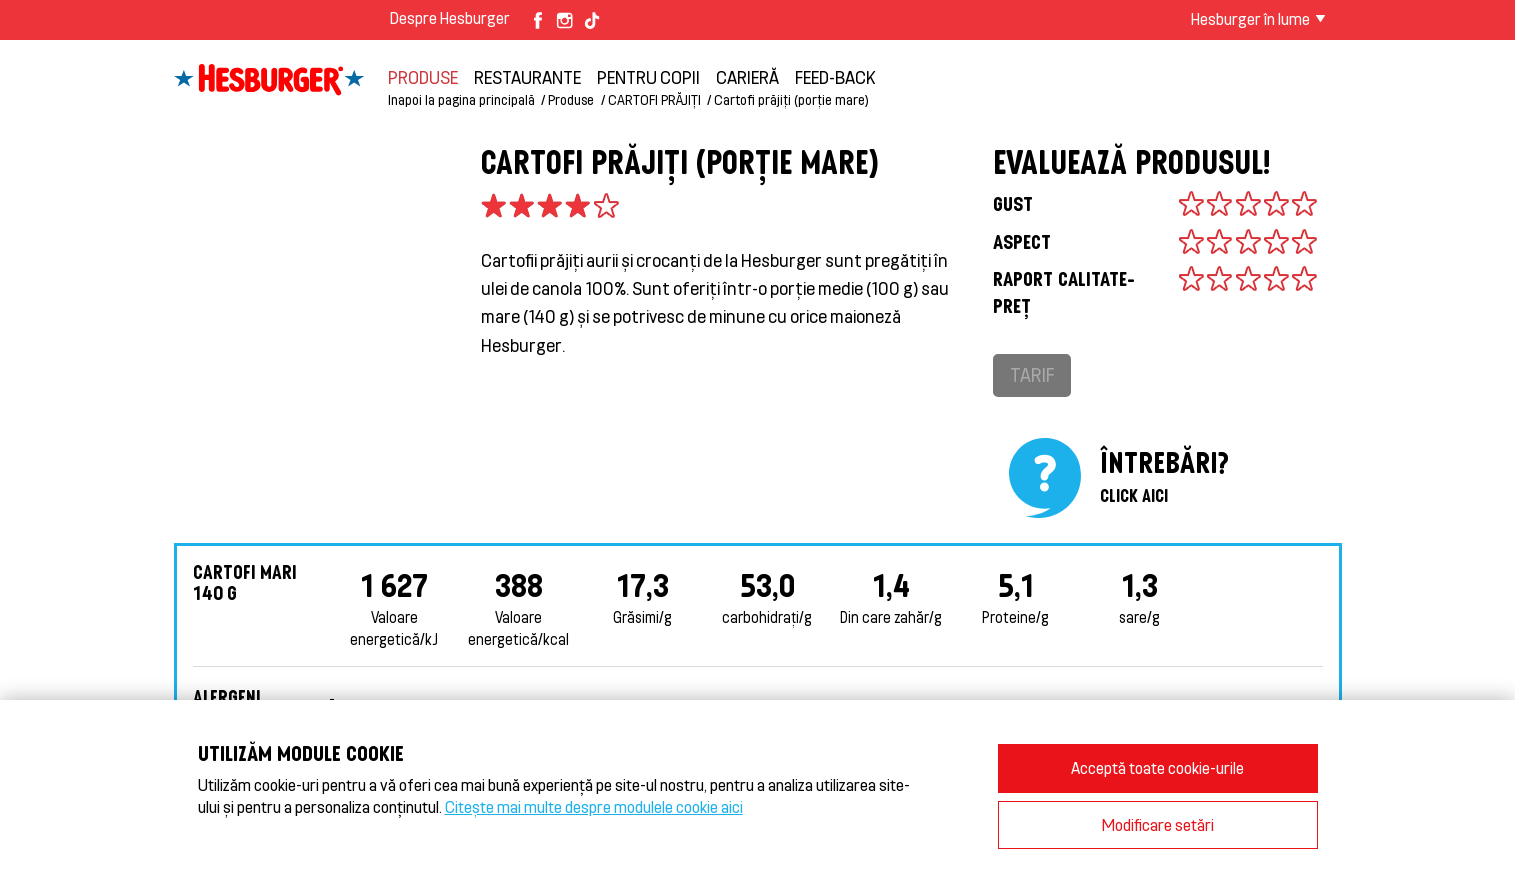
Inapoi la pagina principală (461, 99)
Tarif (1032, 374)
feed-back (835, 77)
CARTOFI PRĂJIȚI (654, 99)
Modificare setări (1158, 824)
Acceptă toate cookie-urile (1157, 767)
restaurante (527, 77)
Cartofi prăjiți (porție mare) (791, 99)
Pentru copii (648, 77)
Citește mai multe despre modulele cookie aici (594, 806)
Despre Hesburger (450, 17)
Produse (423, 77)
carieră (747, 77)
